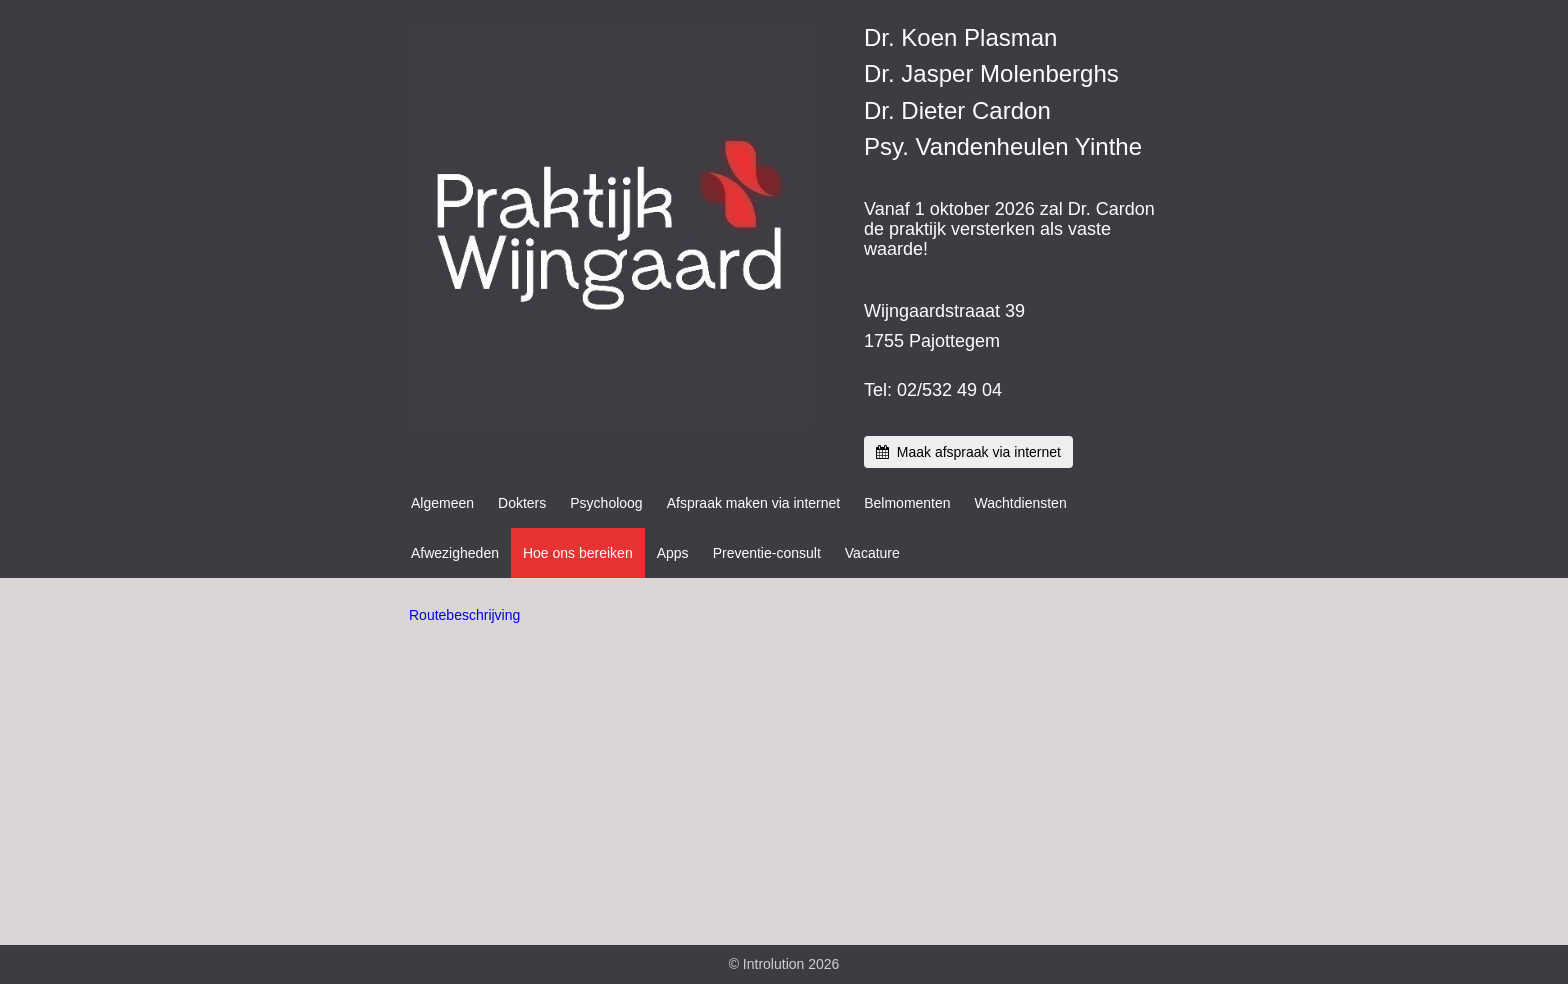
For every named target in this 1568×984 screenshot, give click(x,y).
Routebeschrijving (464, 615)
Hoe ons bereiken (578, 553)
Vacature (872, 553)
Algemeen (442, 503)
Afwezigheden (455, 553)
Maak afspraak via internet (968, 452)
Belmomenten (907, 503)
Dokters (522, 503)
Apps (673, 553)
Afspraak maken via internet (754, 503)
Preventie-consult (767, 553)
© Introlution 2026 (784, 964)
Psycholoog (606, 503)
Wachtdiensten (1021, 503)
